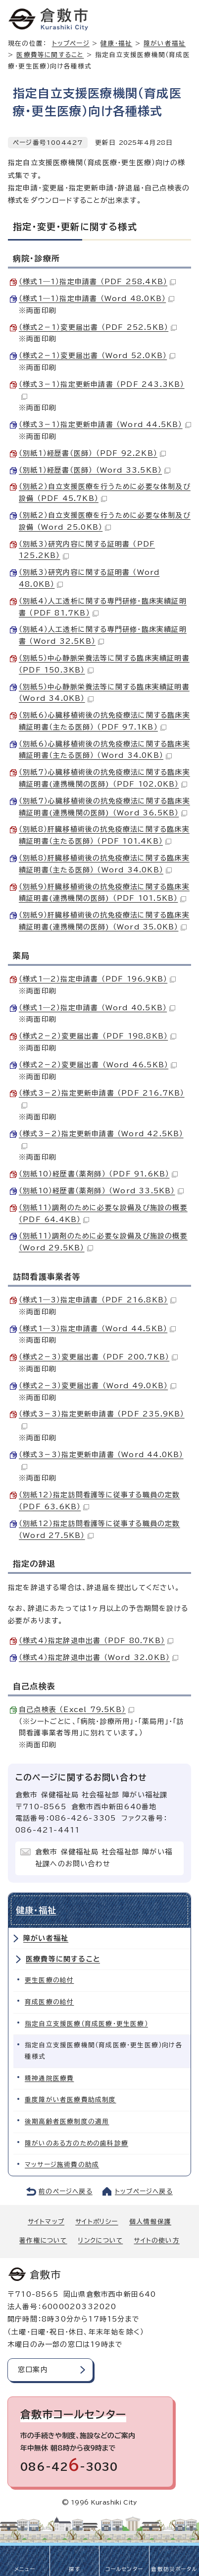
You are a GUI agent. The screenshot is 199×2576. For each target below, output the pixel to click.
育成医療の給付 (49, 2002)
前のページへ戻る (66, 2191)
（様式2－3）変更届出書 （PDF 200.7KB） (98, 1356)
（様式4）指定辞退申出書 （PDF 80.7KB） (96, 1640)
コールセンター (124, 2569)
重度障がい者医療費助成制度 (70, 2099)
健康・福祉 (116, 43)
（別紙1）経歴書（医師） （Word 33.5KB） (94, 470)
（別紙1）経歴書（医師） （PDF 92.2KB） (92, 453)
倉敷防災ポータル (174, 2569)
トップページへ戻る (144, 2191)
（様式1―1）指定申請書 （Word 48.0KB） (96, 298)
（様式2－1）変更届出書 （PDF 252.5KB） (98, 327)
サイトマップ (46, 2221)
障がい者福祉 (45, 1938)
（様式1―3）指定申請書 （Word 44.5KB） (97, 1328)
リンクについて (100, 2240)
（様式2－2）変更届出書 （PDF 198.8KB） (97, 1036)
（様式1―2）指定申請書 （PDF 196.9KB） (97, 979)
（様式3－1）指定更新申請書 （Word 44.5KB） (105, 424)
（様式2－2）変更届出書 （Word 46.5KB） (98, 1064)
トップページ (71, 43)
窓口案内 (33, 2369)
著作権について (43, 2240)
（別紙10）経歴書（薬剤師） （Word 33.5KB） (101, 1190)
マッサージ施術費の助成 (62, 2164)
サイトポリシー (96, 2221)
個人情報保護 (150, 2221)
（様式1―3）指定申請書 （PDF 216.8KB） (97, 1299)
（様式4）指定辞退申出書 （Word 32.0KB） (98, 1657)
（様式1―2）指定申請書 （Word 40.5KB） (97, 1007)
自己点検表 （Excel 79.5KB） (76, 1709)
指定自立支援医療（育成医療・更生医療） (86, 2024)
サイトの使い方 (156, 2240)
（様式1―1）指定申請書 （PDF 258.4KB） (97, 281)
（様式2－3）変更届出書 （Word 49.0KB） (97, 1385)
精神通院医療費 (49, 2078)
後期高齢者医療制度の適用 (67, 2121)
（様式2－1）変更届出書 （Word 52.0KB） (97, 355)
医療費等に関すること (50, 55)
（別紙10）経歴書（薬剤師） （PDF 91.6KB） (98, 1173)
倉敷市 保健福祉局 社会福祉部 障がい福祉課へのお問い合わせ (103, 1857)
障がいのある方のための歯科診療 (76, 2143)
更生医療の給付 (49, 1980)
